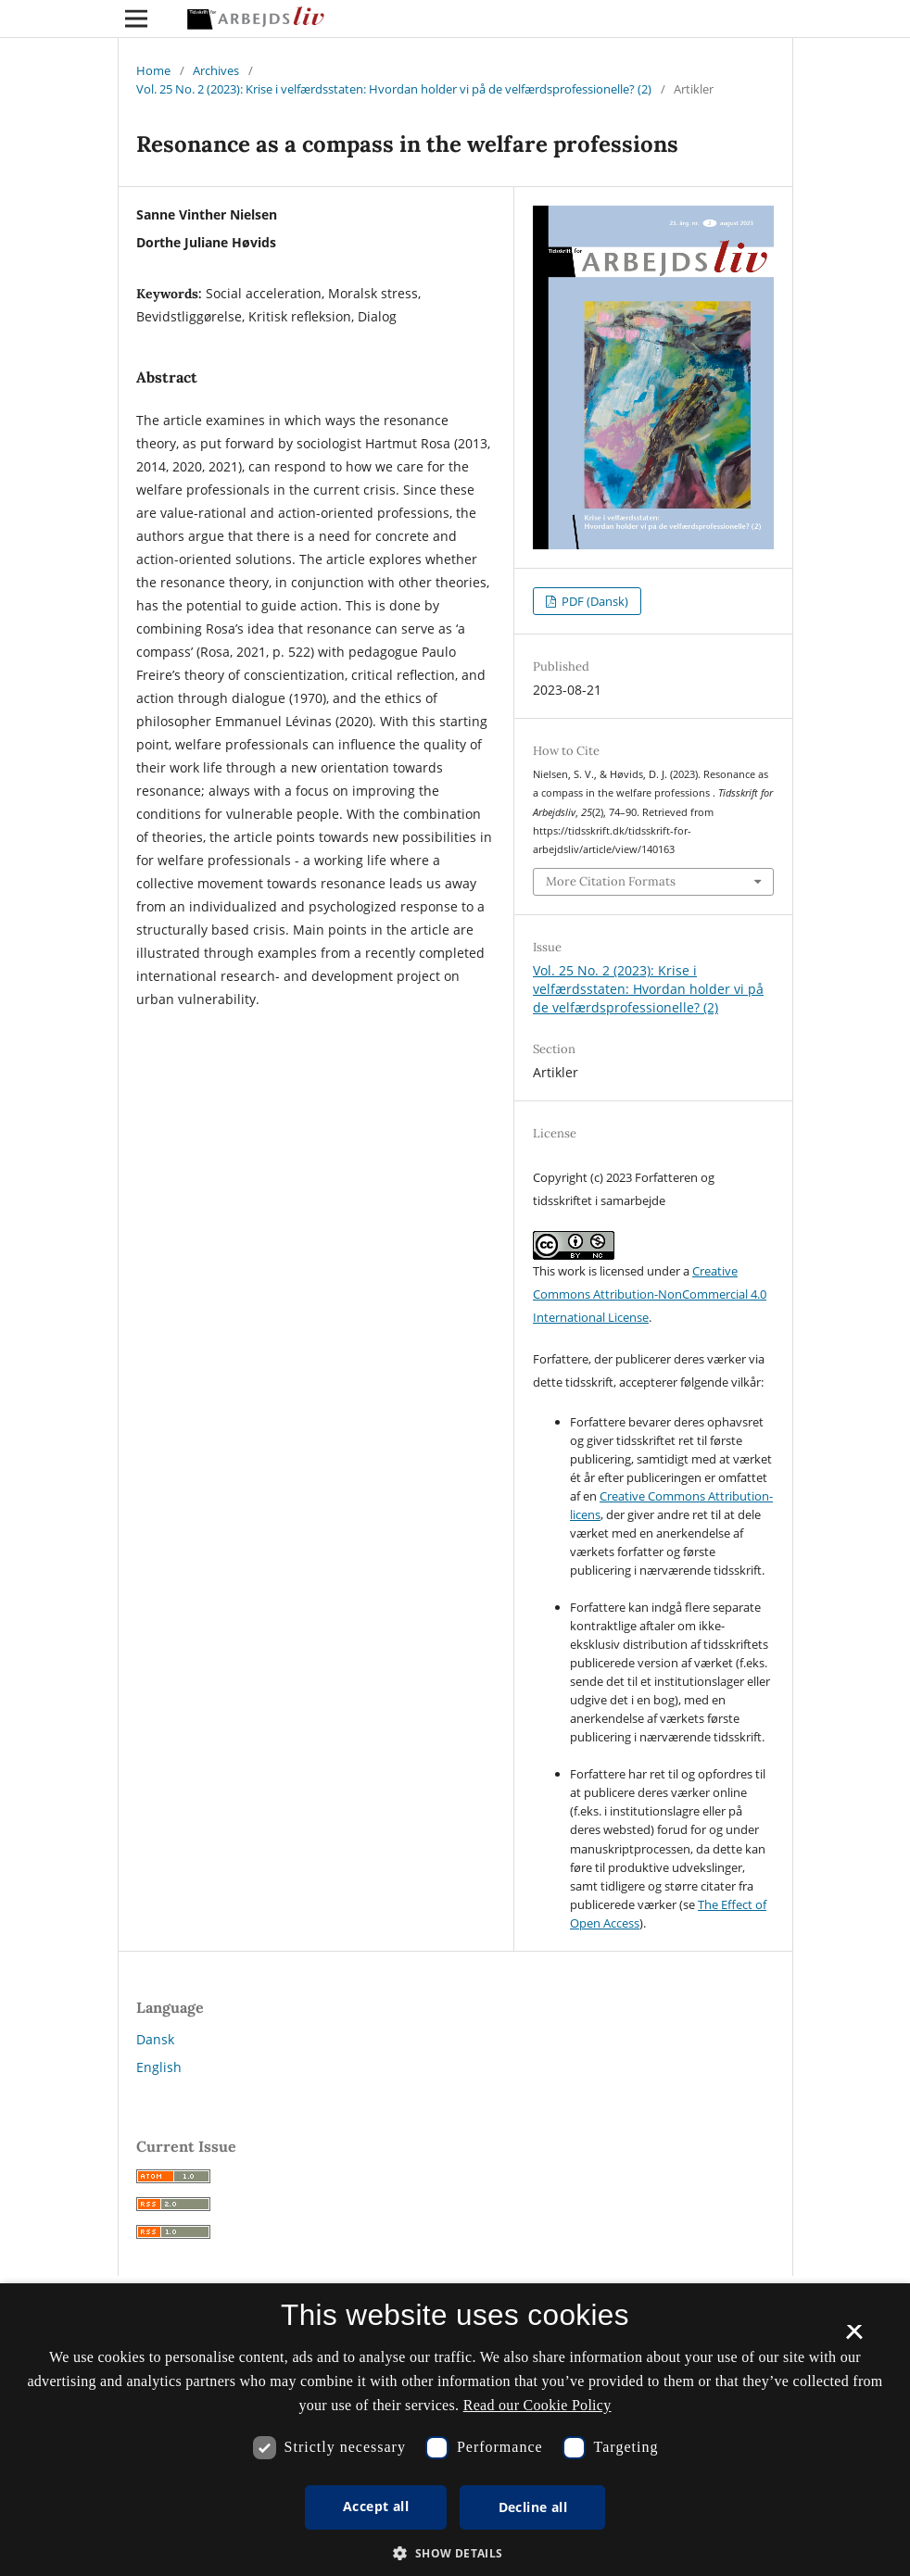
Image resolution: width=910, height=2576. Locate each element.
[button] (454, 2553)
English (159, 2067)
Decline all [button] (533, 2507)
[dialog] (455, 2429)
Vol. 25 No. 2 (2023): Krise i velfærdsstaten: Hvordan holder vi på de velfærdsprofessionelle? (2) (393, 89)
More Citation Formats (611, 881)
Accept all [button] (376, 2506)
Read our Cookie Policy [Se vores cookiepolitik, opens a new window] (537, 2405)
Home (153, 70)
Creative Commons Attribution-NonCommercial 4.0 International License (649, 1294)
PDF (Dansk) (593, 601)
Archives (216, 70)
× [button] (854, 2338)
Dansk (155, 2039)
